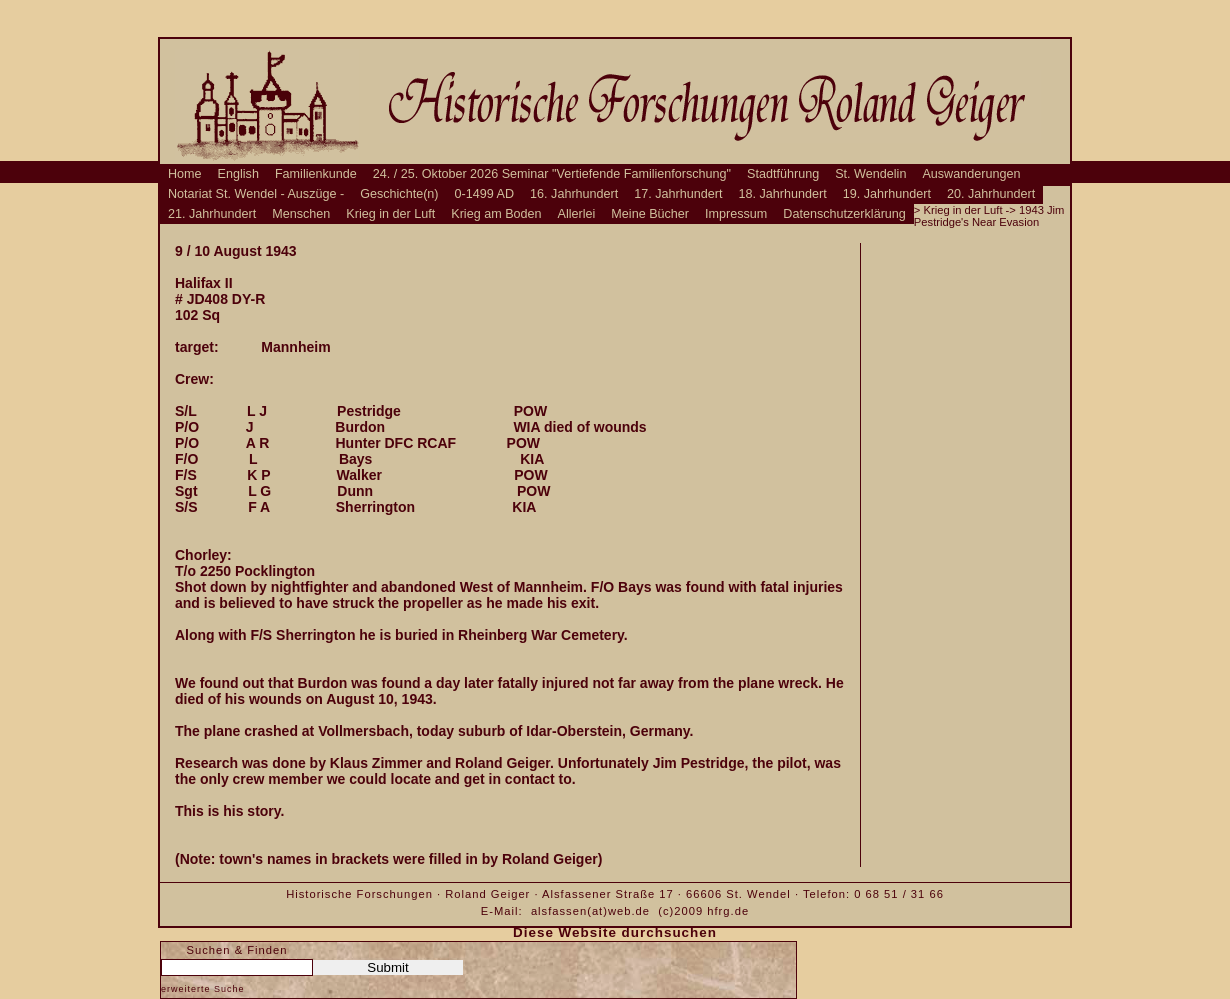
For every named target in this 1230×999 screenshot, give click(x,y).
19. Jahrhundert (887, 194)
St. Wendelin (870, 174)
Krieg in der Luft (390, 214)
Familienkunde (316, 174)
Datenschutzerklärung (844, 214)
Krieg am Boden (496, 214)
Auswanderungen (971, 174)
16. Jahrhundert (574, 194)
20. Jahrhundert (991, 194)
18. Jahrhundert (783, 194)
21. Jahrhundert (212, 214)
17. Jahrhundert (678, 194)
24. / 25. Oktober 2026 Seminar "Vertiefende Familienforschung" (552, 174)
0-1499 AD (485, 194)
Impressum (736, 214)
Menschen (301, 214)
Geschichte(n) (399, 194)
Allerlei (577, 214)
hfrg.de (728, 911)
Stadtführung (783, 174)
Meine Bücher (650, 214)
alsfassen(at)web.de (590, 911)
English (238, 174)
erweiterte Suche (203, 989)
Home (185, 174)
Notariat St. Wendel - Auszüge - (256, 194)
